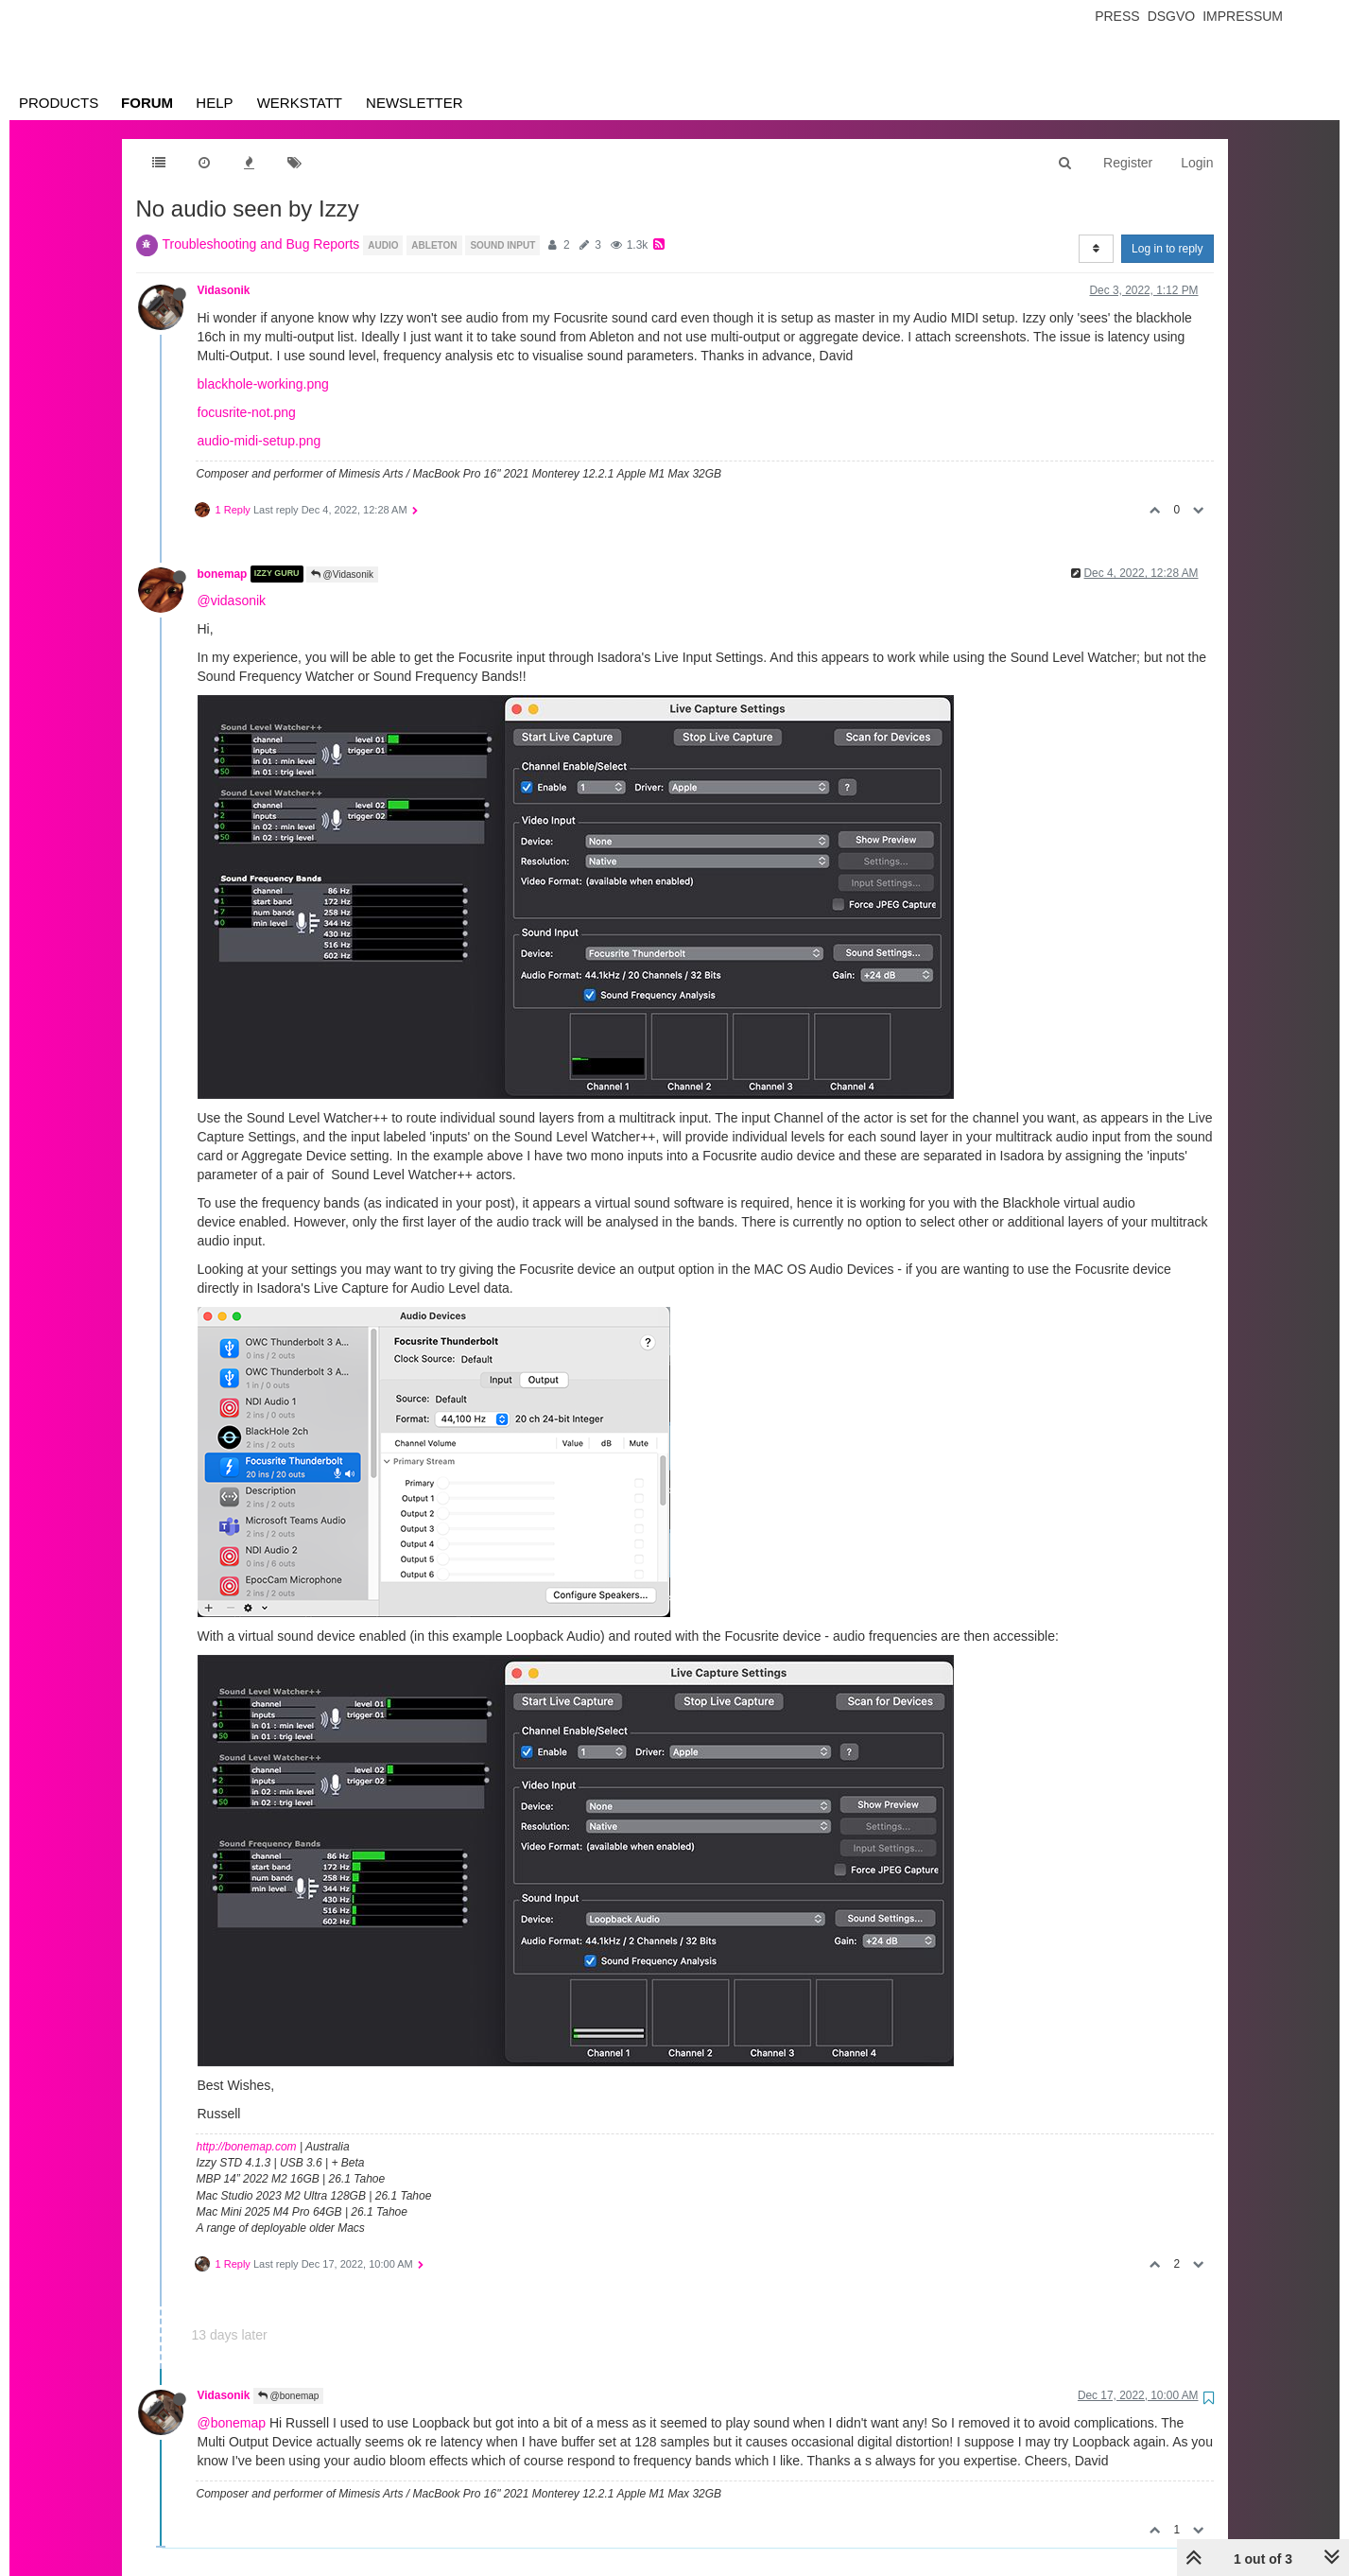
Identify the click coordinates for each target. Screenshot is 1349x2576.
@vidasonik (232, 600)
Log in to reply (1167, 248)
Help (214, 103)
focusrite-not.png (247, 412)
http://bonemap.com (247, 2146)
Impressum (1242, 16)
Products (58, 103)
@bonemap (289, 2396)
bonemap (223, 574)
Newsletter (414, 103)
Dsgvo (1172, 16)
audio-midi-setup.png (259, 440)
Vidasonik (224, 290)
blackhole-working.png (263, 384)
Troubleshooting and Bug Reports (261, 244)
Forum (147, 103)
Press (1117, 16)
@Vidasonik (342, 574)
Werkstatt (299, 103)
